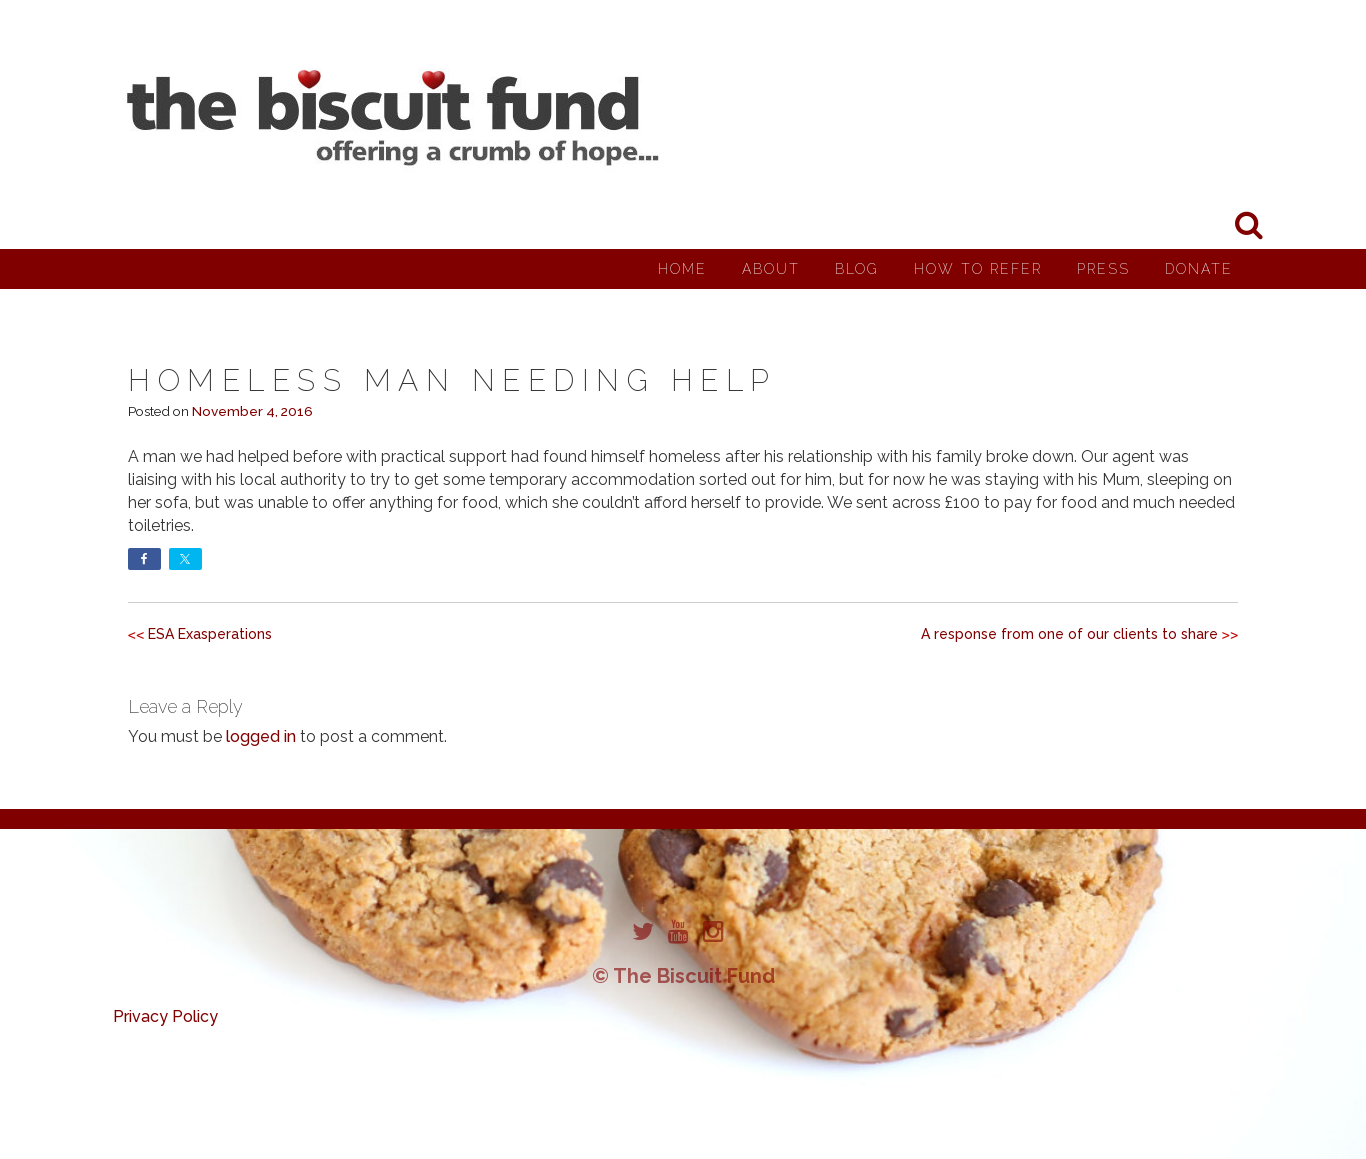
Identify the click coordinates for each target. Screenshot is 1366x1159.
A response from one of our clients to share (1069, 634)
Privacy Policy (165, 1016)
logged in (261, 736)
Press (1103, 269)
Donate (1199, 269)
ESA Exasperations (210, 634)
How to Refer (978, 269)
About (771, 269)
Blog (857, 269)
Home (682, 269)
